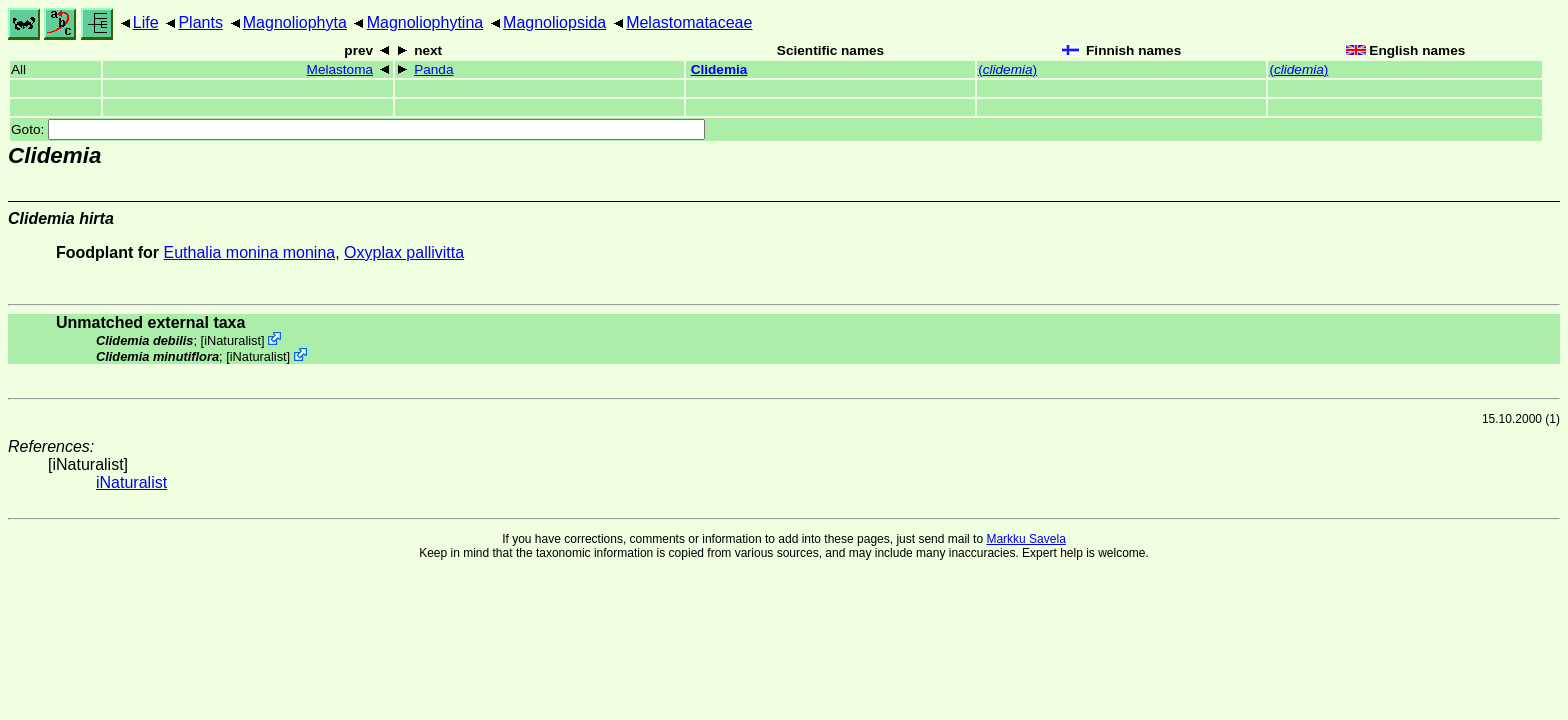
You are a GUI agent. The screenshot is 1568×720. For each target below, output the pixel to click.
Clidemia (719, 69)
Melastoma (340, 69)
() (1007, 69)
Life (146, 22)
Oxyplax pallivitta (404, 252)
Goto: (358, 129)
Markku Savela (1025, 539)
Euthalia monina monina (250, 252)
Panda (433, 69)
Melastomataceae (689, 22)
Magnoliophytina (425, 22)
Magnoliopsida (554, 22)
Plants (200, 22)
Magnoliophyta (295, 22)
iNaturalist (232, 340)
